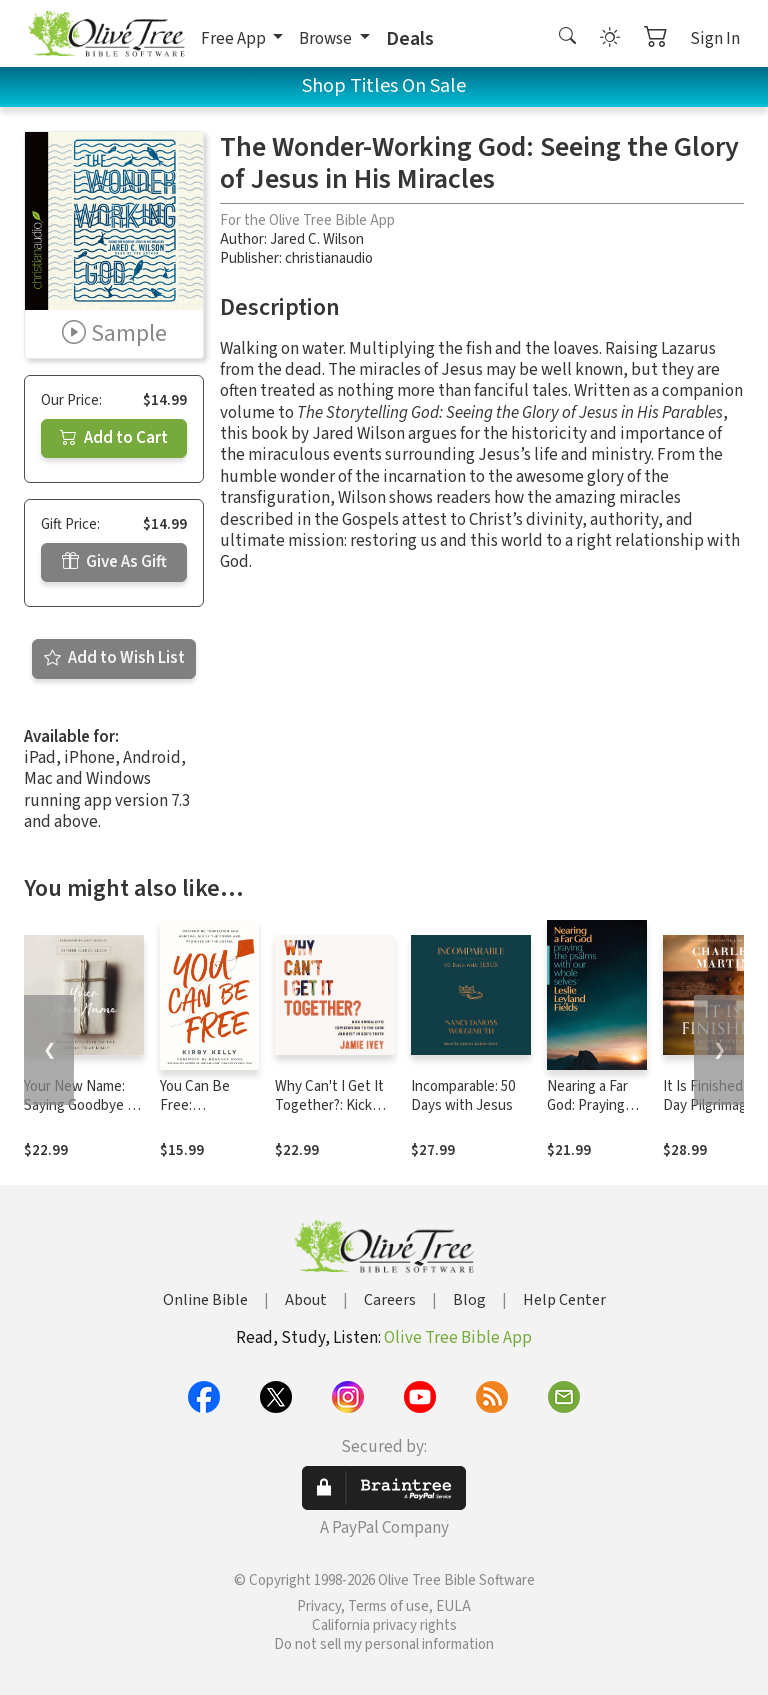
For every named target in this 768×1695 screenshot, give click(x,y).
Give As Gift (114, 562)
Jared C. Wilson (317, 239)
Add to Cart (114, 438)
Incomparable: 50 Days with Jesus (463, 1096)
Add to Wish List (114, 658)
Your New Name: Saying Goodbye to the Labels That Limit (82, 1115)
